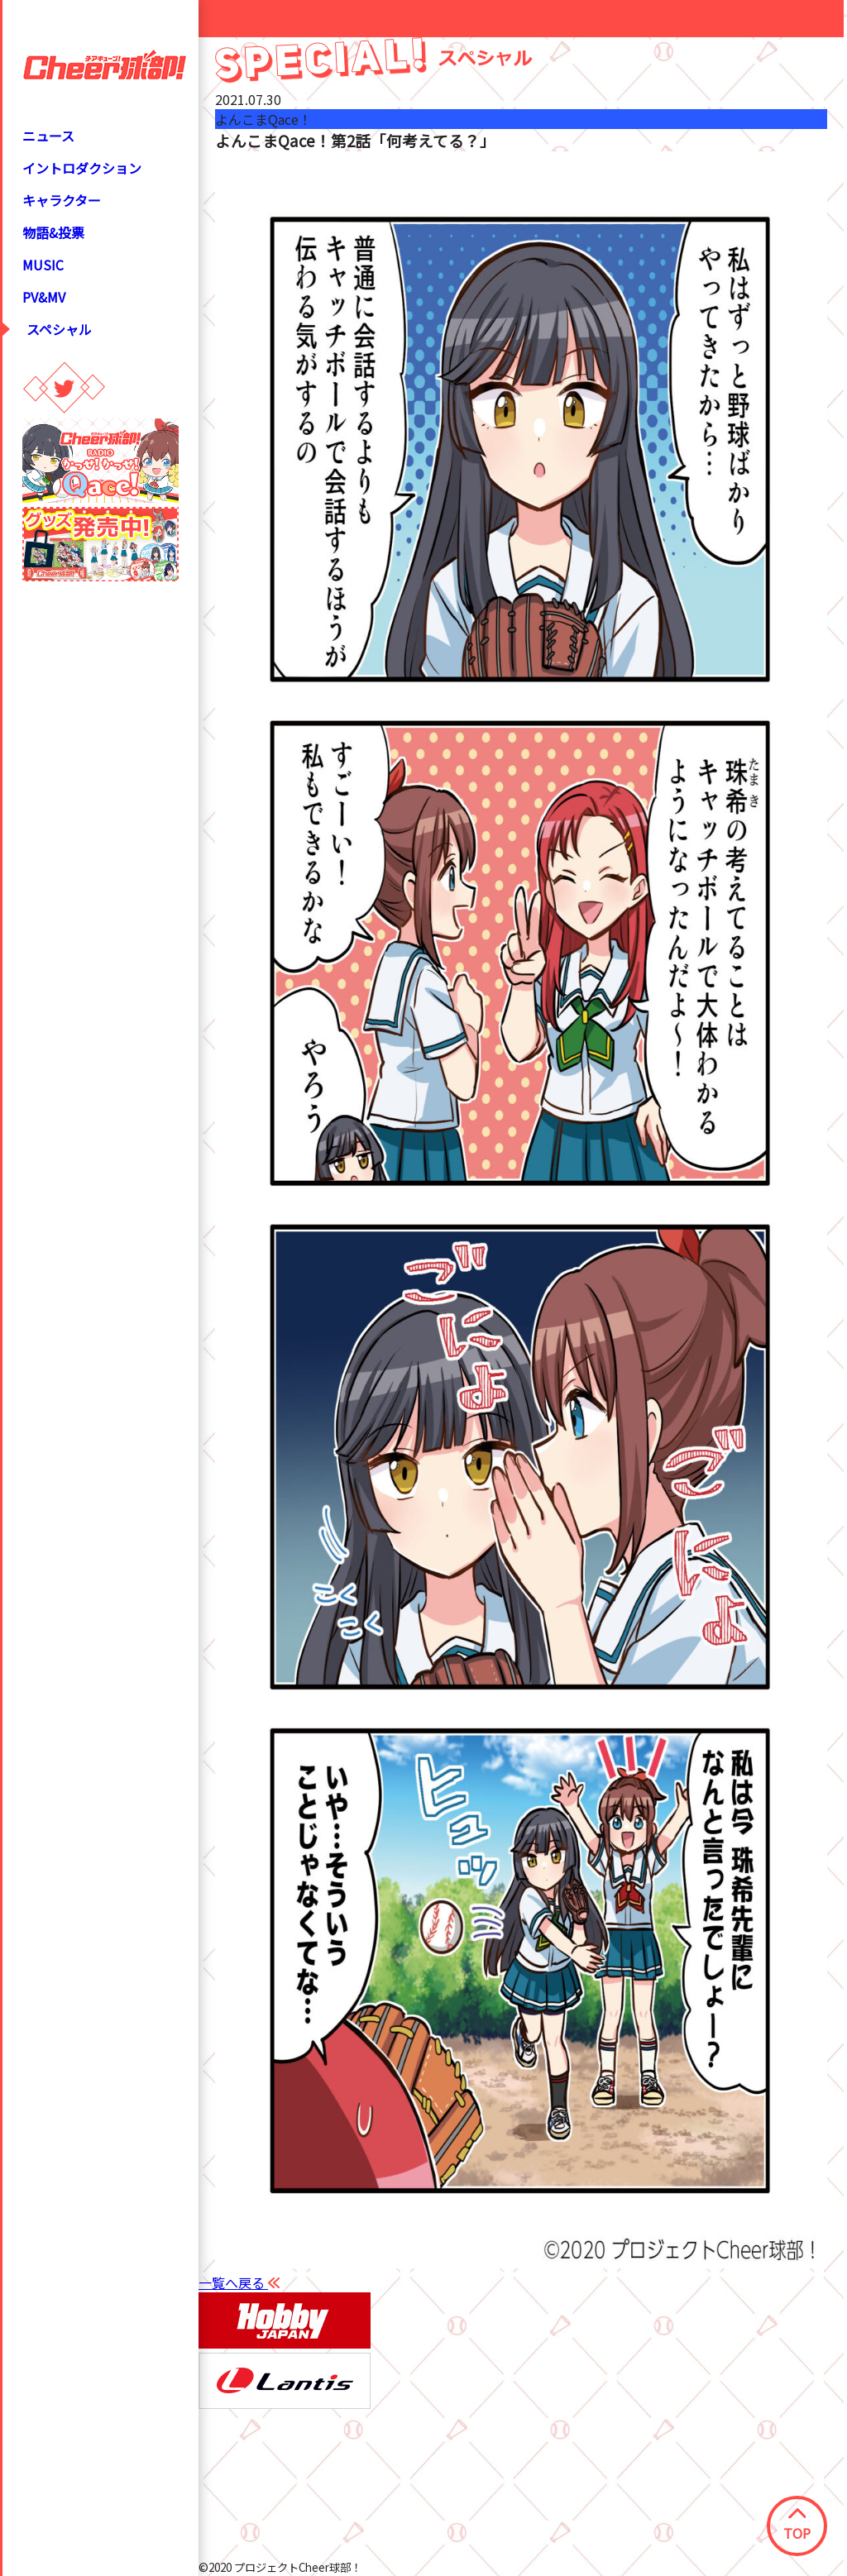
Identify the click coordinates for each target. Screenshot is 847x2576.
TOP (797, 2525)
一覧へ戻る (239, 2282)
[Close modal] (845, 15)
